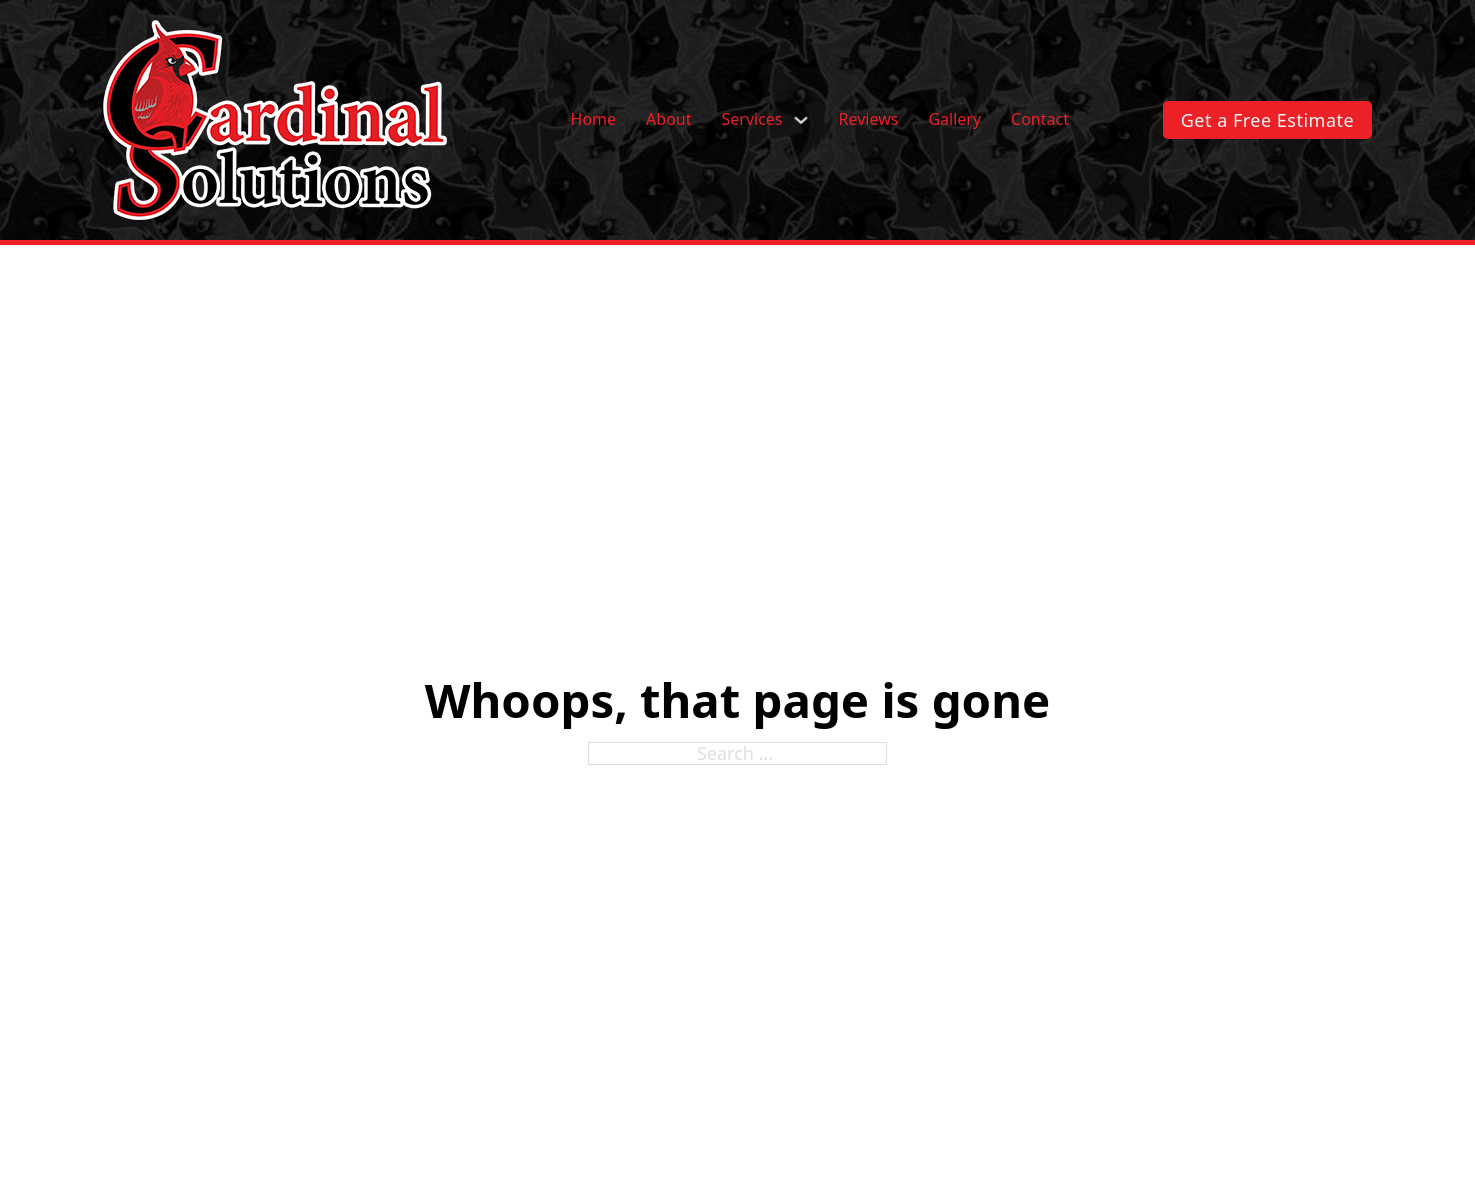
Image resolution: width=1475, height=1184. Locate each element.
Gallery (954, 120)
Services (751, 120)
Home (594, 120)
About (668, 120)
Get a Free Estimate (1267, 120)
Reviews (869, 120)
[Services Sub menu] (801, 120)
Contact (1040, 120)
